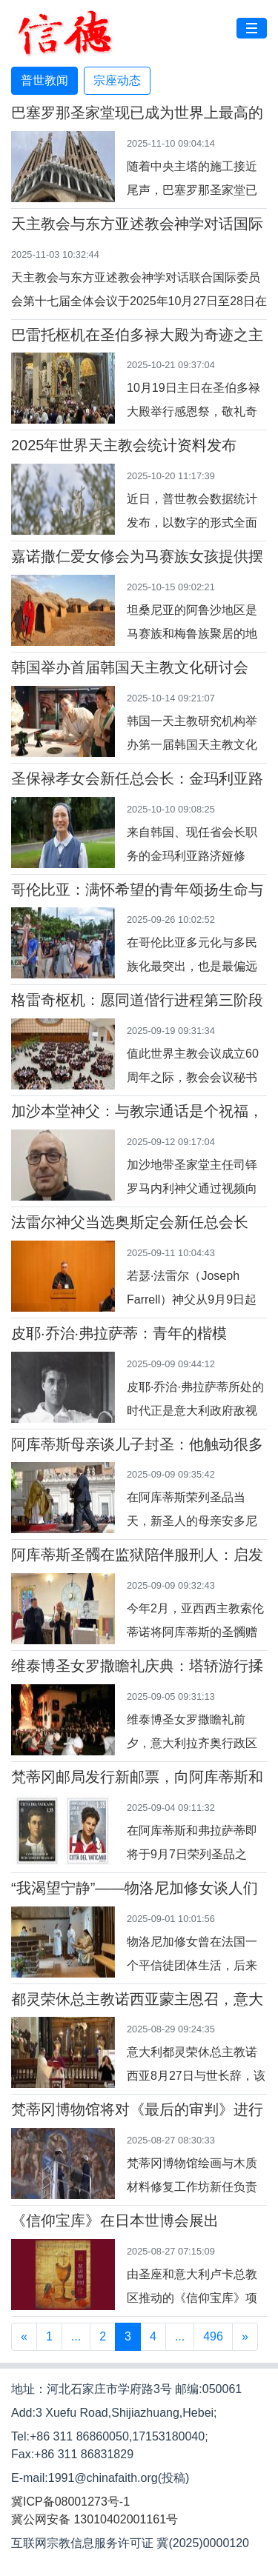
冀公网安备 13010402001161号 (94, 2519)
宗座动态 (117, 80)
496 (213, 2336)
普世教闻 (44, 80)
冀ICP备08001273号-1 (70, 2501)
